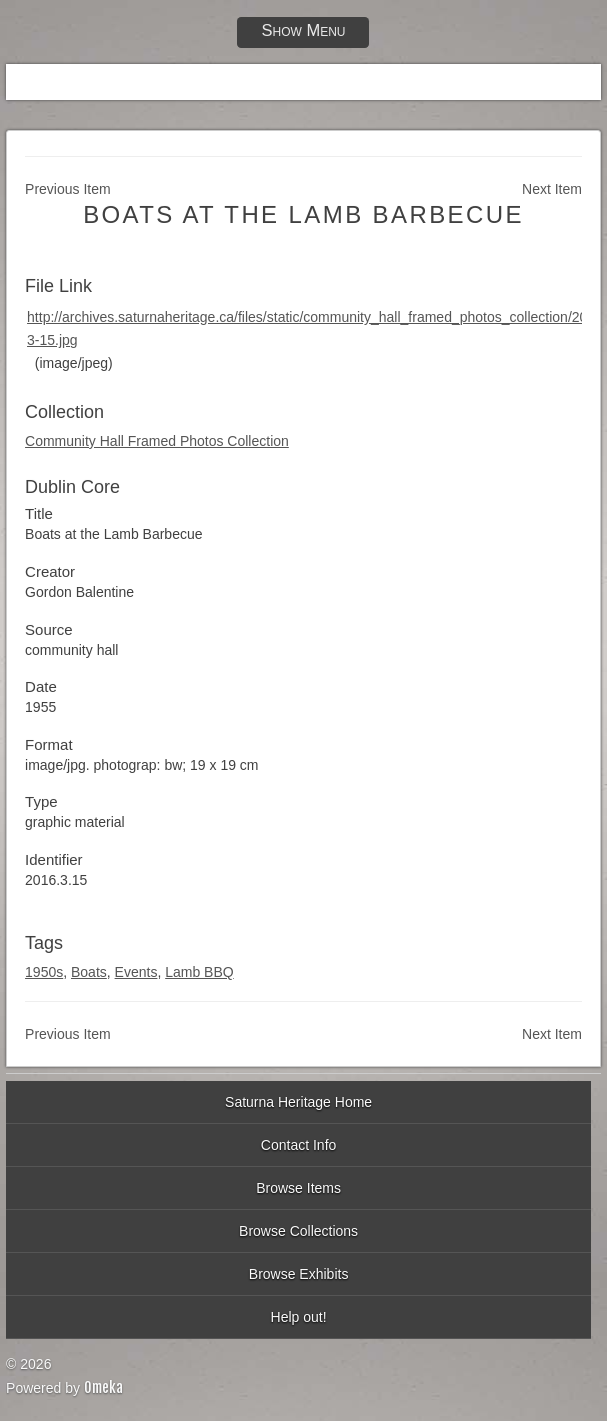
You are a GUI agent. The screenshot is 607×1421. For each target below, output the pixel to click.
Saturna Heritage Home (298, 1102)
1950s (44, 972)
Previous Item (68, 189)
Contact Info (299, 1145)
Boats (89, 972)
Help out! (299, 1317)
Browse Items (298, 1188)
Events (136, 972)
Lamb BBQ (199, 972)
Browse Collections (298, 1231)
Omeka (103, 1387)
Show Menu (303, 30)
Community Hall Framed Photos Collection (157, 441)
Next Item (552, 189)
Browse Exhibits (299, 1274)
